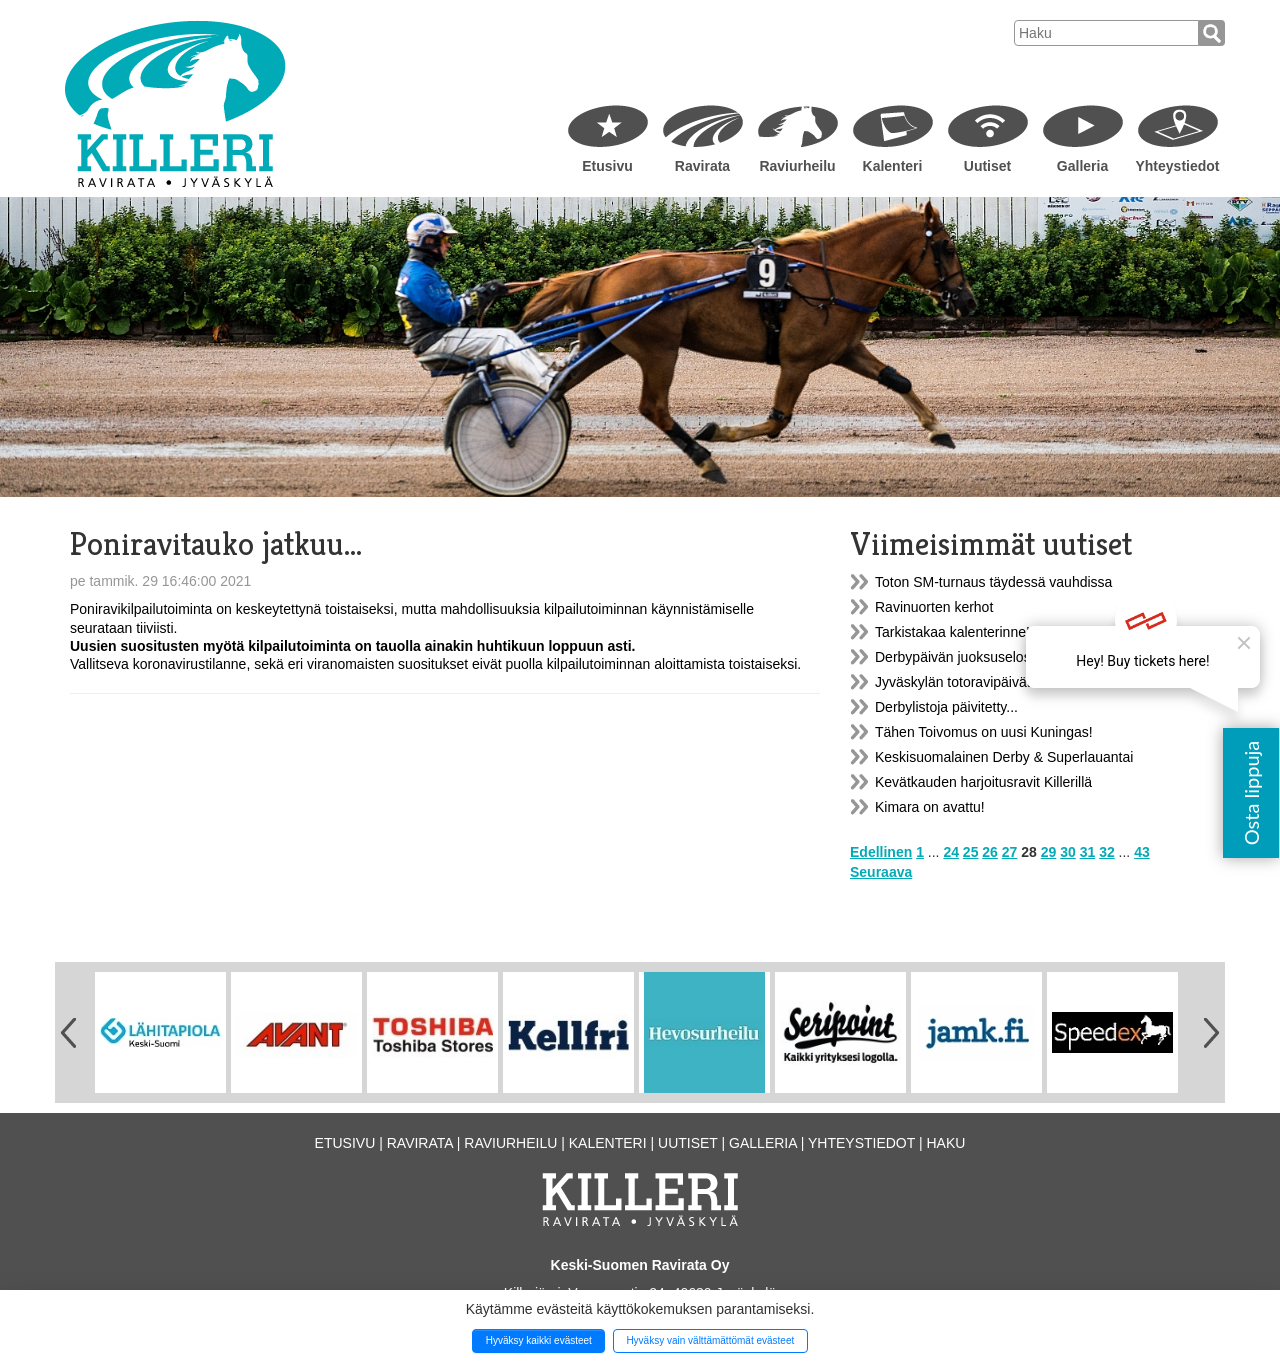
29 (1049, 852)
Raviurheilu (797, 166)
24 (951, 852)
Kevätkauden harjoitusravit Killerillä (983, 782)
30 (1068, 852)
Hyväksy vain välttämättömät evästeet (710, 1340)
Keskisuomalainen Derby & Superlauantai (1004, 757)
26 (990, 852)
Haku (945, 1143)
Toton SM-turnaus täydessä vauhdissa (993, 582)
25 (971, 852)
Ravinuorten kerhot (934, 607)
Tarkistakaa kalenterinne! (952, 632)
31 (1088, 852)
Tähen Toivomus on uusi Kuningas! (984, 732)
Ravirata (702, 166)
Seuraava (881, 872)
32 (1107, 852)
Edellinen (881, 852)
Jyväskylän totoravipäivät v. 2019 (977, 682)
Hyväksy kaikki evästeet (539, 1340)
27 (1010, 852)
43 (1142, 852)
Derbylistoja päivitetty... (946, 707)
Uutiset (987, 166)
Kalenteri (893, 166)
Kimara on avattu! (930, 807)
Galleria (1082, 166)
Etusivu (607, 166)
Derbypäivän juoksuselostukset (971, 657)
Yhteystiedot (1177, 166)
